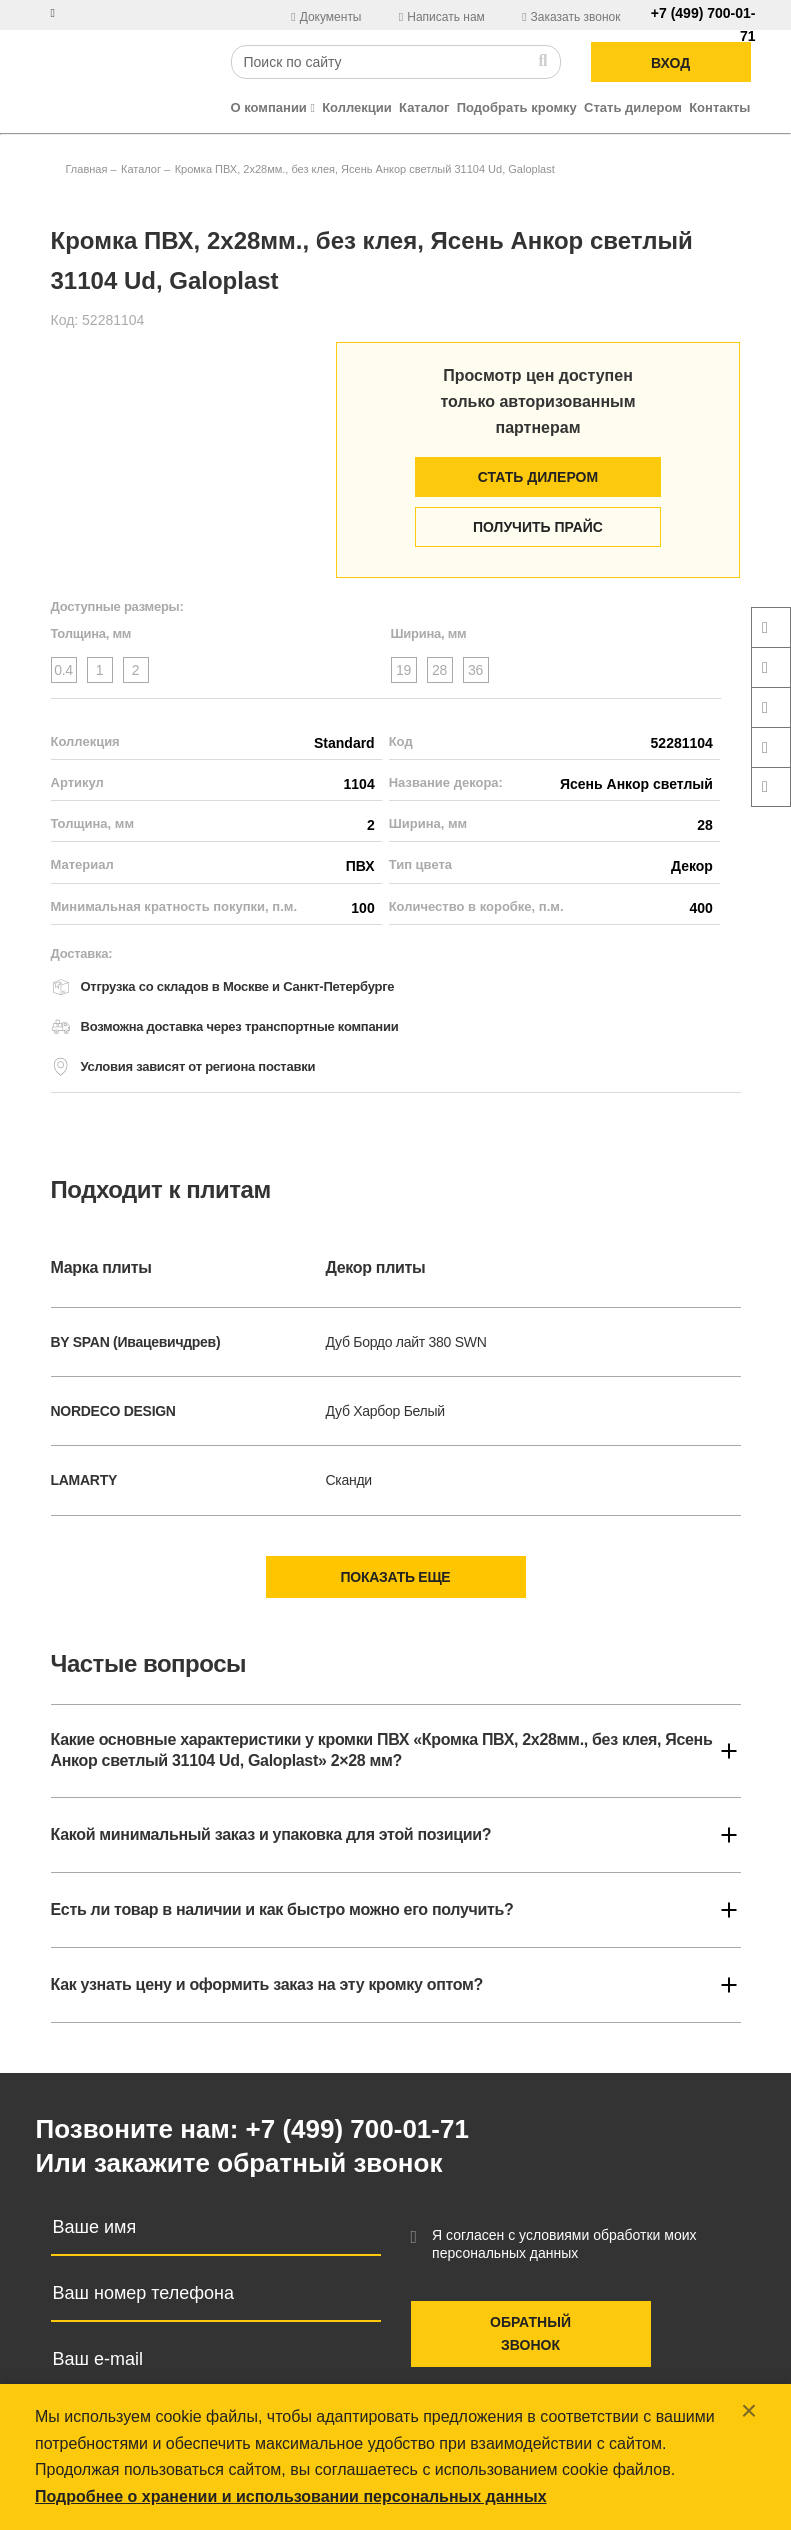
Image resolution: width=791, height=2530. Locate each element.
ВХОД (670, 63)
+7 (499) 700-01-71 (357, 2129)
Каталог (424, 107)
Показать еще (396, 1577)
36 (475, 670)
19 (403, 670)
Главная (87, 169)
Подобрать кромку (517, 107)
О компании (273, 107)
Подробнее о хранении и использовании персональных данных (291, 2496)
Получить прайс (538, 527)
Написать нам (443, 17)
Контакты (719, 107)
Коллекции (357, 107)
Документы (328, 17)
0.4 (63, 670)
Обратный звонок (530, 2333)
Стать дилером (633, 107)
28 (439, 670)
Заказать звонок (571, 17)
